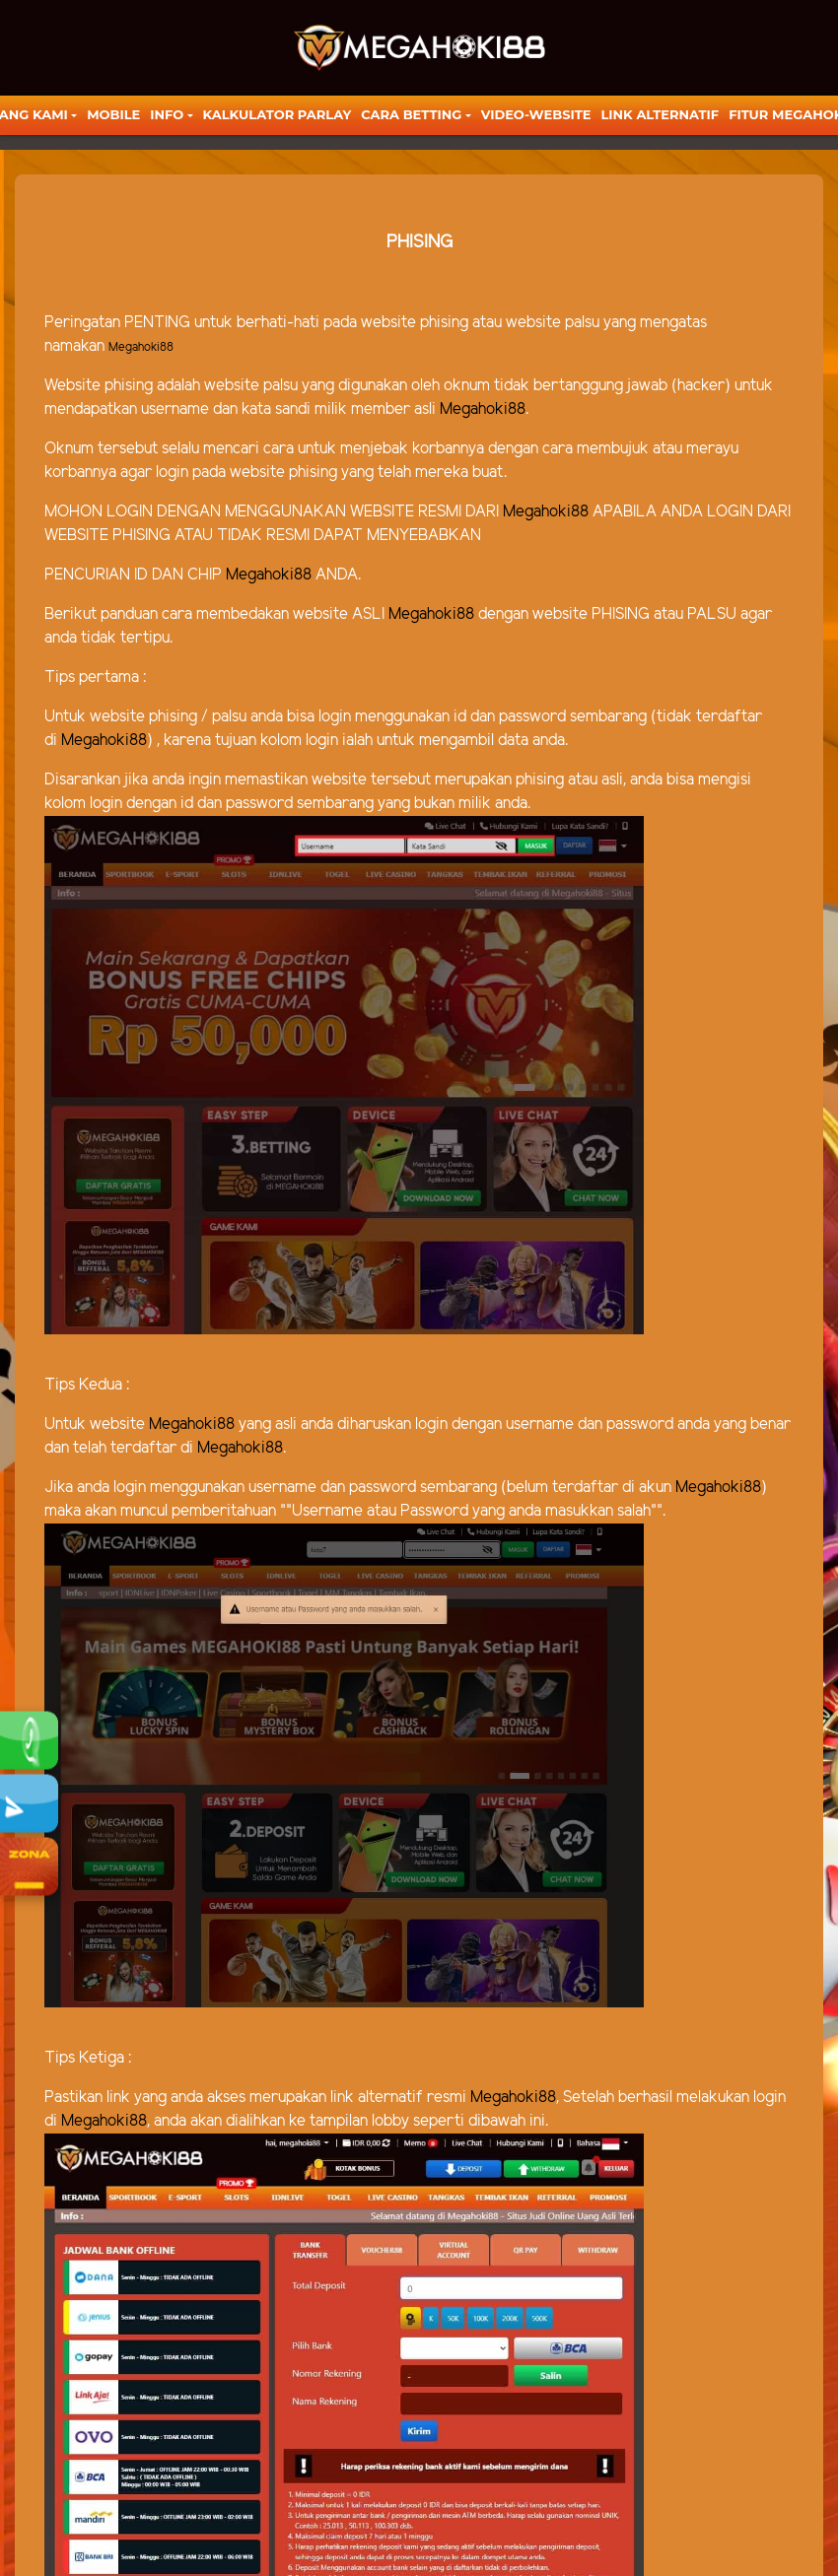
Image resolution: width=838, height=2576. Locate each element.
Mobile (113, 114)
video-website (536, 114)
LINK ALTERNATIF (659, 114)
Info (166, 114)
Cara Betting (411, 114)
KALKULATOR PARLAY (277, 114)
